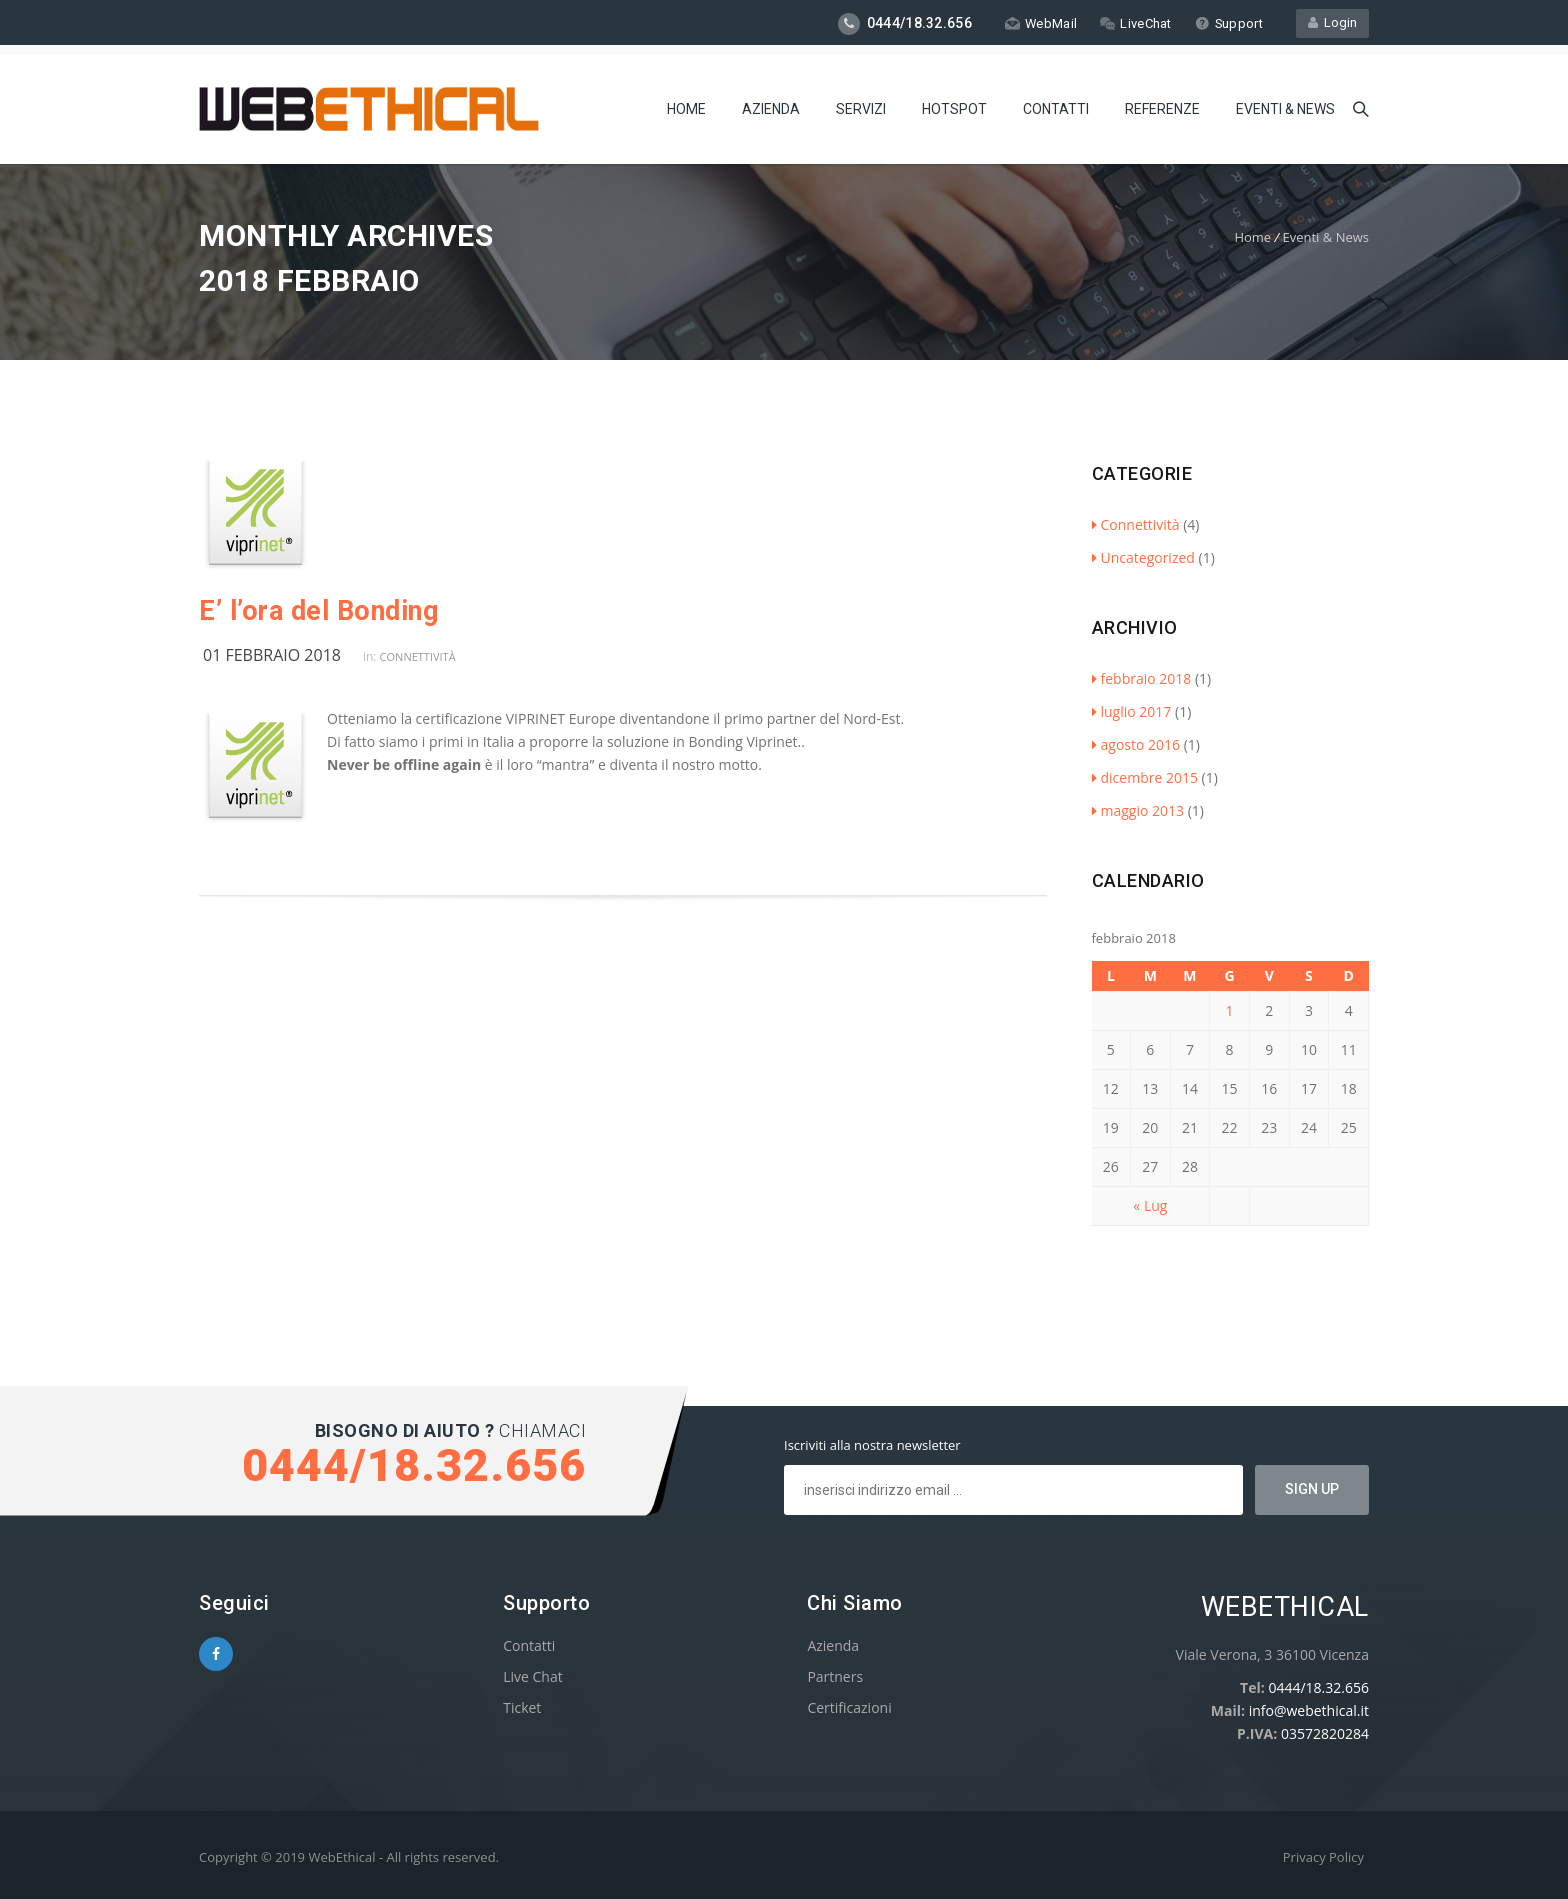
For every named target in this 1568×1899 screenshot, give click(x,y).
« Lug (1150, 1205)
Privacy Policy (1323, 1857)
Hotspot (954, 105)
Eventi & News (1285, 105)
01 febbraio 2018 (272, 655)
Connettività (418, 656)
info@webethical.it (1309, 1710)
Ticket (522, 1707)
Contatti (1056, 105)
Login (1332, 23)
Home (686, 105)
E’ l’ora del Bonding (318, 611)
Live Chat (533, 1676)
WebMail (1039, 23)
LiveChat (1134, 23)
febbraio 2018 (1142, 678)
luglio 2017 (1132, 711)
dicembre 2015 (1145, 777)
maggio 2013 (1138, 810)
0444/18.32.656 (1318, 1687)
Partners (835, 1676)
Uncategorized (1143, 557)
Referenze (1162, 105)
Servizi (861, 105)
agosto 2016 (1136, 744)
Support (1228, 23)
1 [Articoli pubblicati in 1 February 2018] (1230, 1010)
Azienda (771, 105)
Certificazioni (849, 1707)
